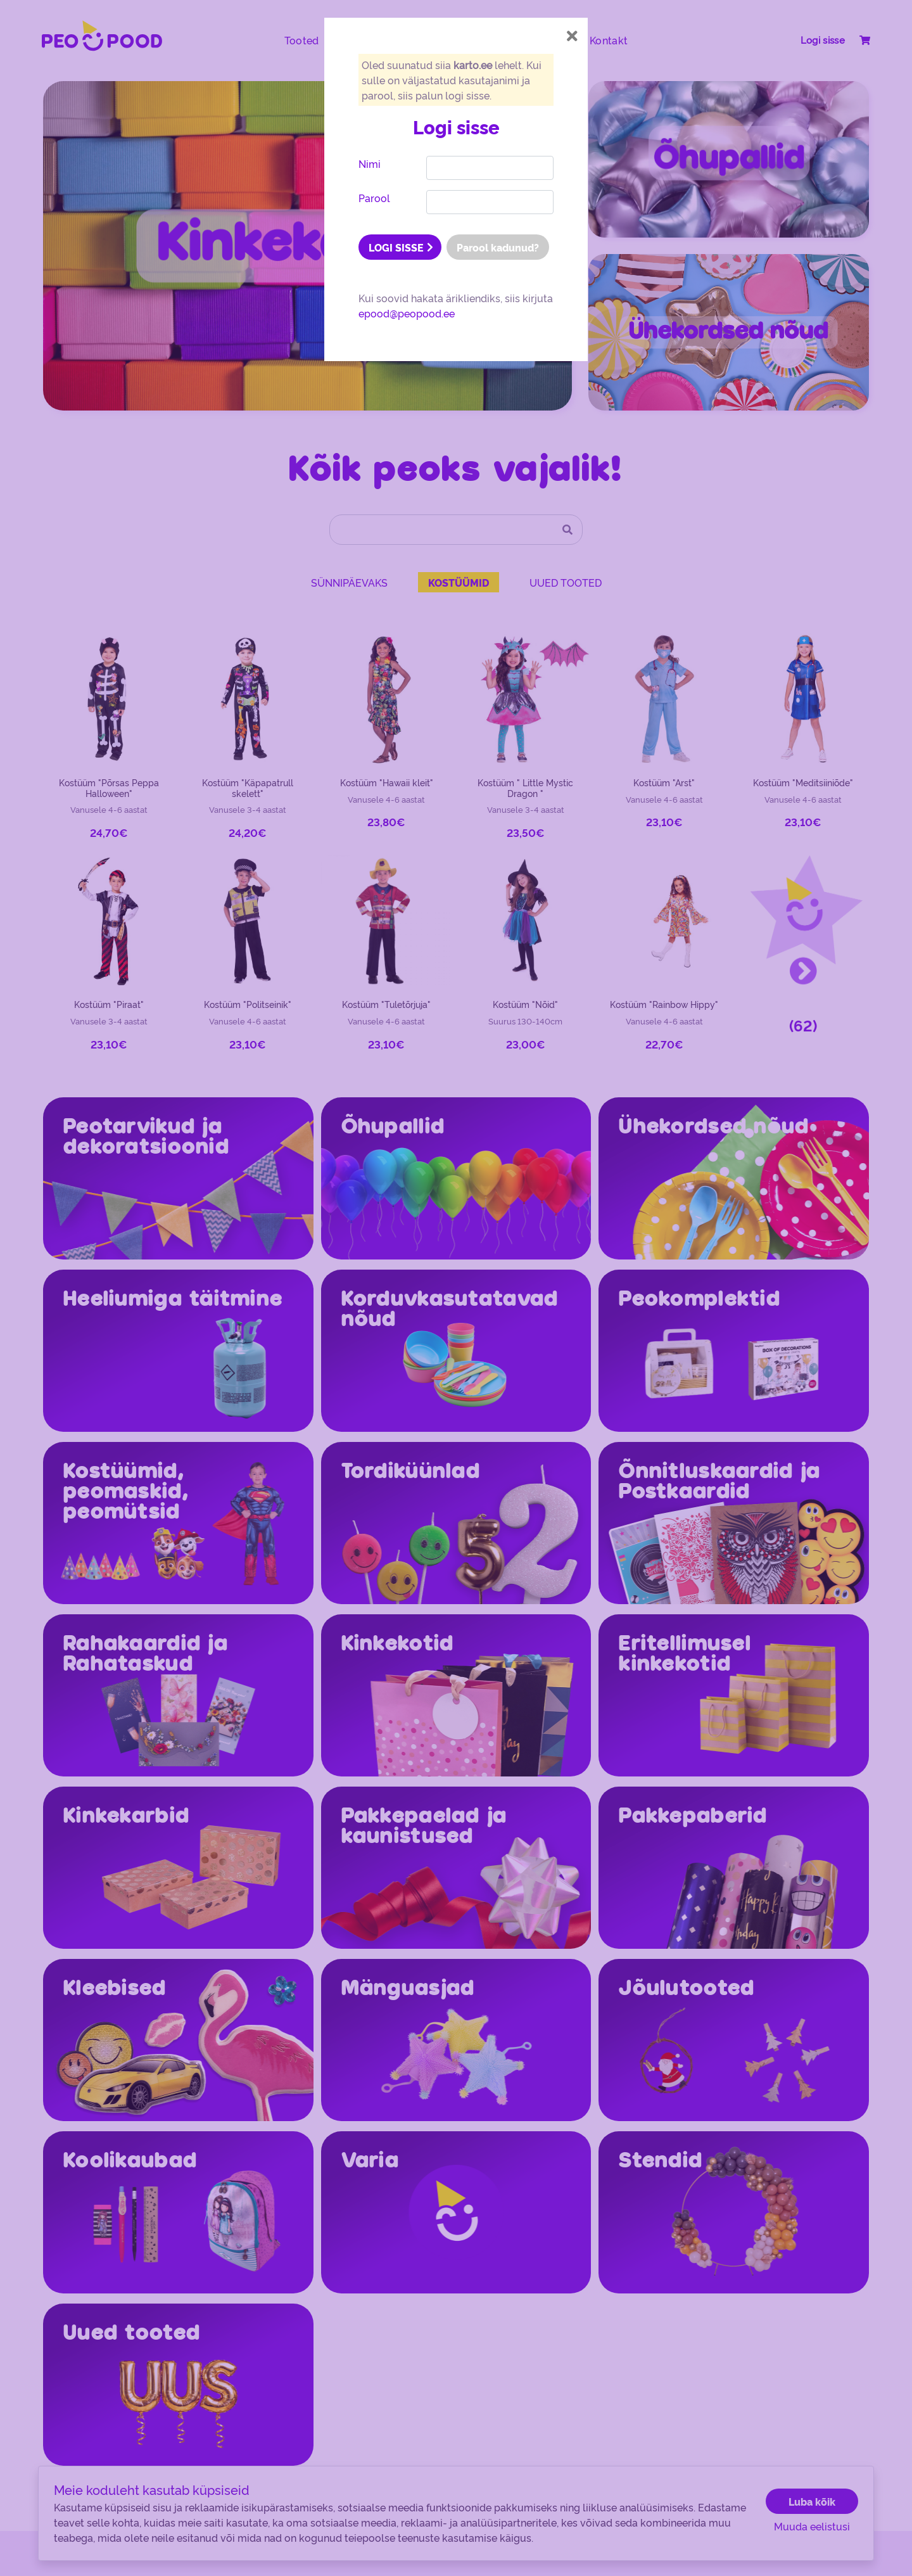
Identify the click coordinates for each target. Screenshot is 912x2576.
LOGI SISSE (401, 247)
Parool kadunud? (498, 247)
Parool (374, 198)
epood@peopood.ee (406, 313)
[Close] (572, 36)
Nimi (369, 163)
